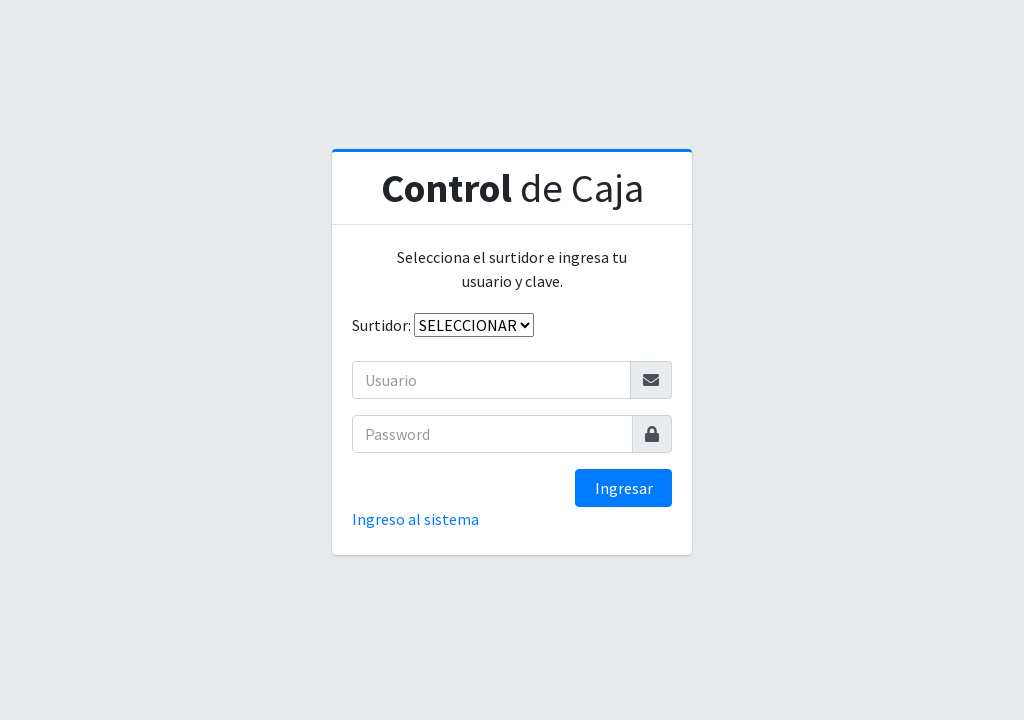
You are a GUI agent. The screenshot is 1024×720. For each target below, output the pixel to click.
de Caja (512, 188)
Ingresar (624, 488)
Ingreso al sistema (415, 519)
